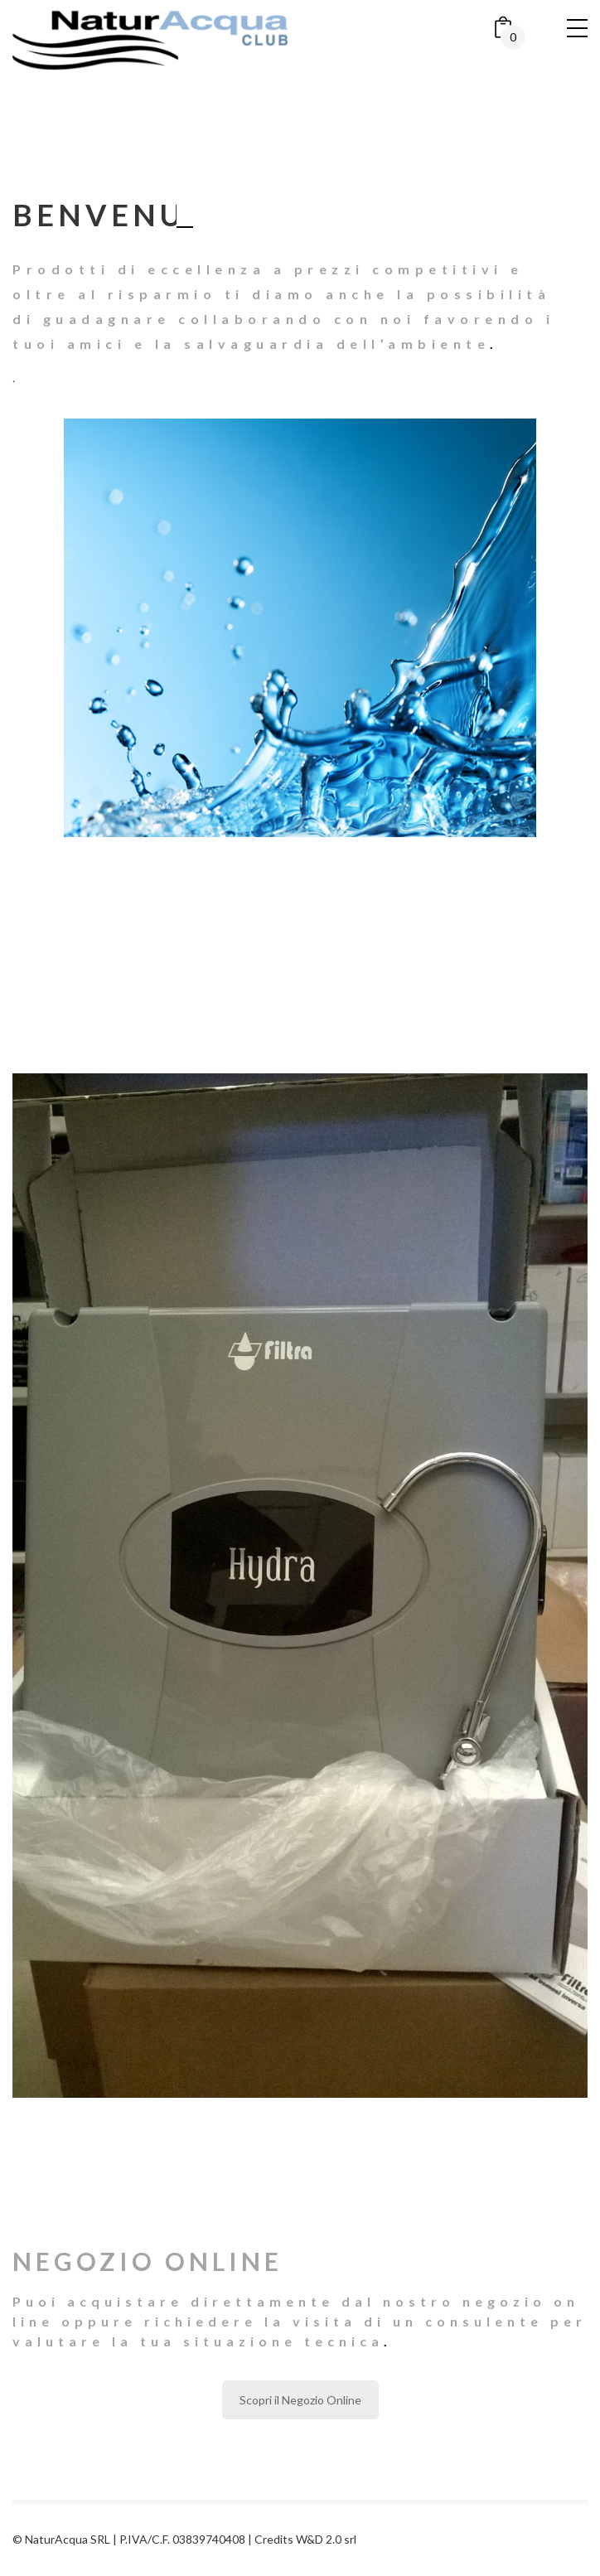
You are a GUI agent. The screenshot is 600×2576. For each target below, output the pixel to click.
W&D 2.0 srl (326, 2539)
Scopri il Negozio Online (300, 2400)
